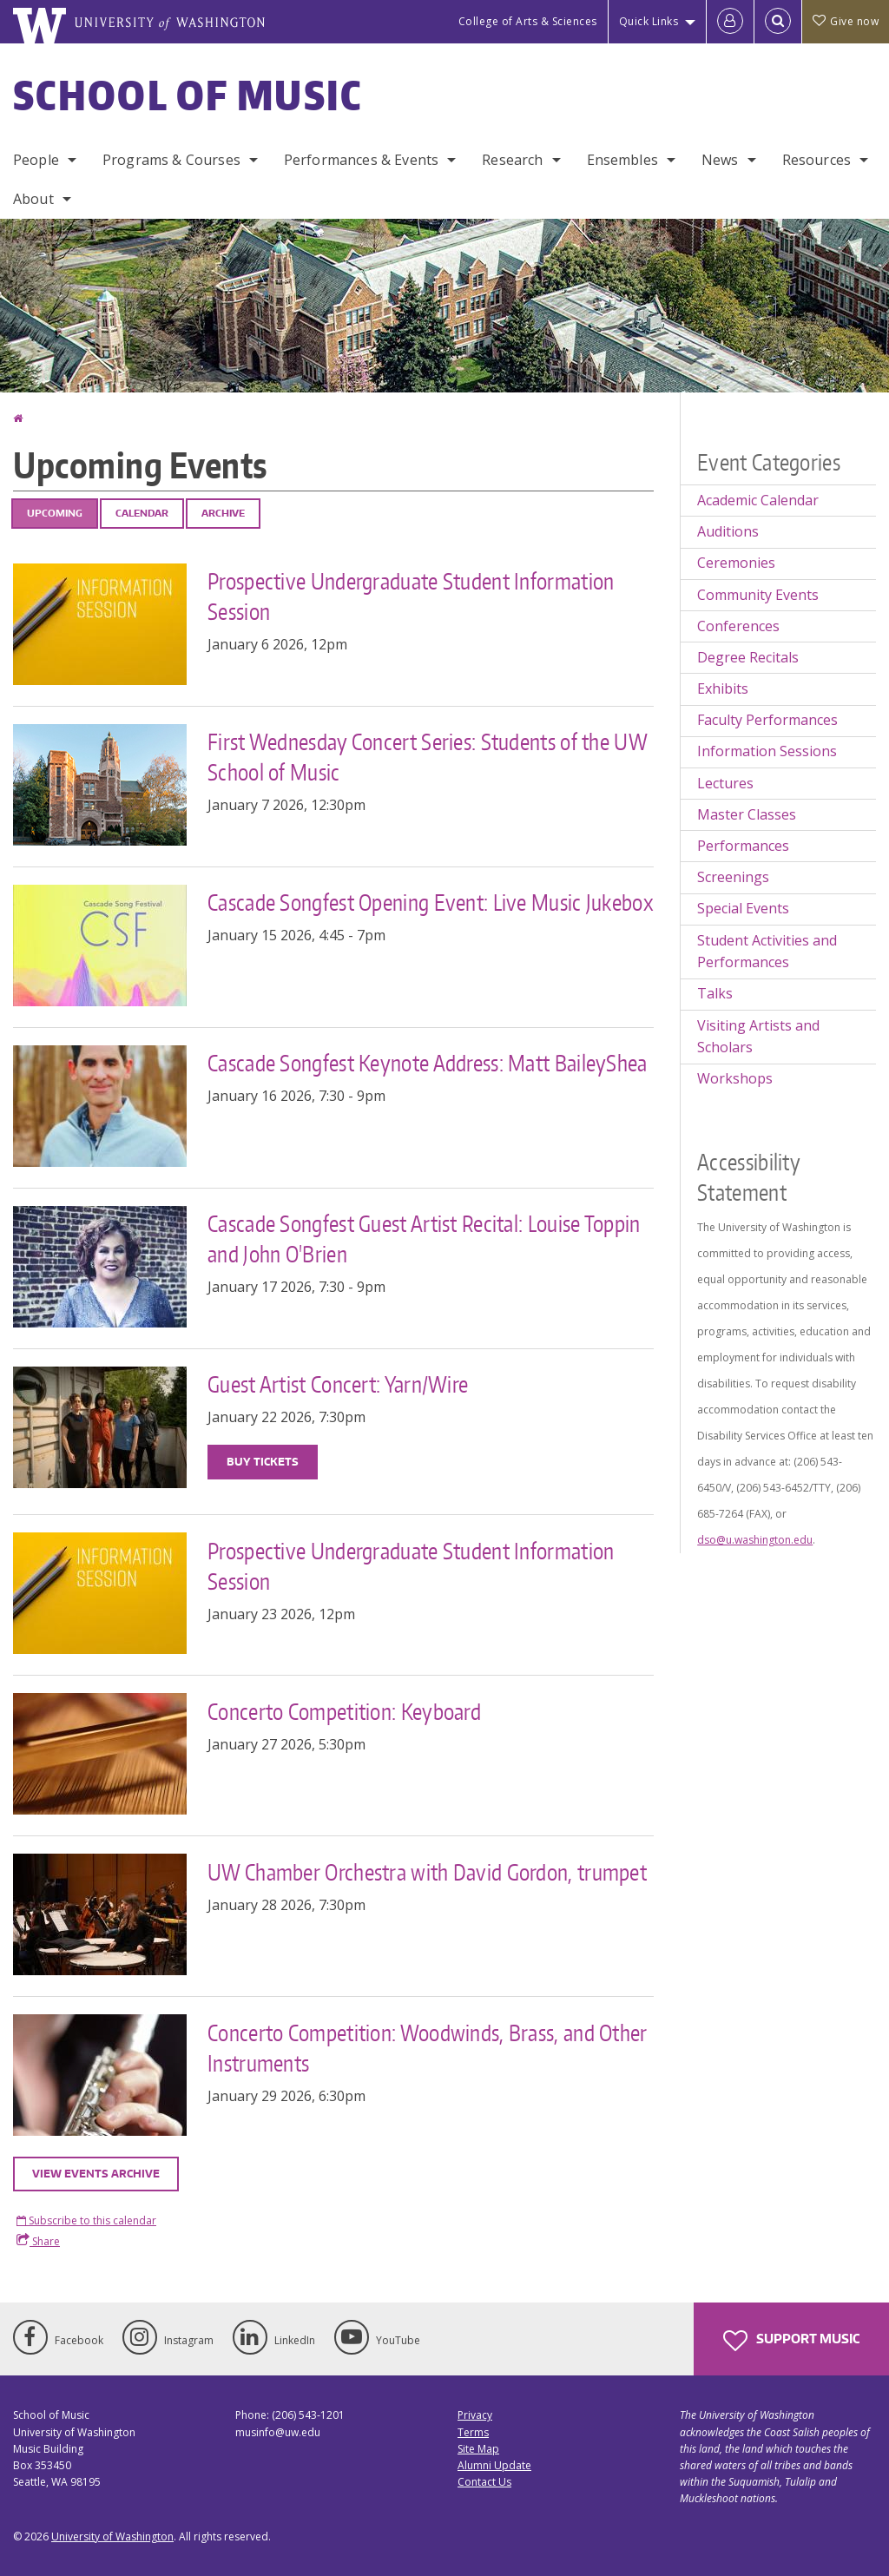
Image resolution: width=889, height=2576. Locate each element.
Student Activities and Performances (767, 951)
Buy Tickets (263, 1461)
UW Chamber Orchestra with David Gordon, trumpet (427, 1872)
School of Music (188, 95)
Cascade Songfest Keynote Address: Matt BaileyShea (427, 1063)
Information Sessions (767, 751)
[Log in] (730, 21)
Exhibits (722, 688)
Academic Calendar (758, 500)
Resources (816, 159)
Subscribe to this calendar (91, 2220)
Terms (473, 2432)
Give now (846, 21)
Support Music (791, 2341)
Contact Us (484, 2481)
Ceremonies (736, 562)
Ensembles (622, 159)
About (33, 198)
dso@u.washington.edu (755, 1539)
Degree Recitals (748, 657)
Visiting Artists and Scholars (758, 1036)
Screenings (733, 876)
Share (38, 2241)
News (720, 159)
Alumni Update (494, 2465)
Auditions (728, 531)
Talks (715, 993)
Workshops (735, 1078)
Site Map (478, 2448)
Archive (223, 513)
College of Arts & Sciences (527, 21)
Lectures (725, 783)
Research (512, 159)
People (36, 159)
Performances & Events (361, 159)
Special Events (743, 908)
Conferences (738, 626)
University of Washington (112, 2536)
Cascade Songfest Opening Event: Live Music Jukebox (430, 902)
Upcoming (54, 513)
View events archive (96, 2173)
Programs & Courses (171, 159)
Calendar (141, 513)
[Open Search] (777, 21)
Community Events (758, 594)
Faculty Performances (767, 719)
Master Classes (746, 814)
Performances (743, 845)
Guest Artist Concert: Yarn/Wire (337, 1384)
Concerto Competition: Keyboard (344, 1711)
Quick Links (649, 21)
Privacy (475, 2415)
